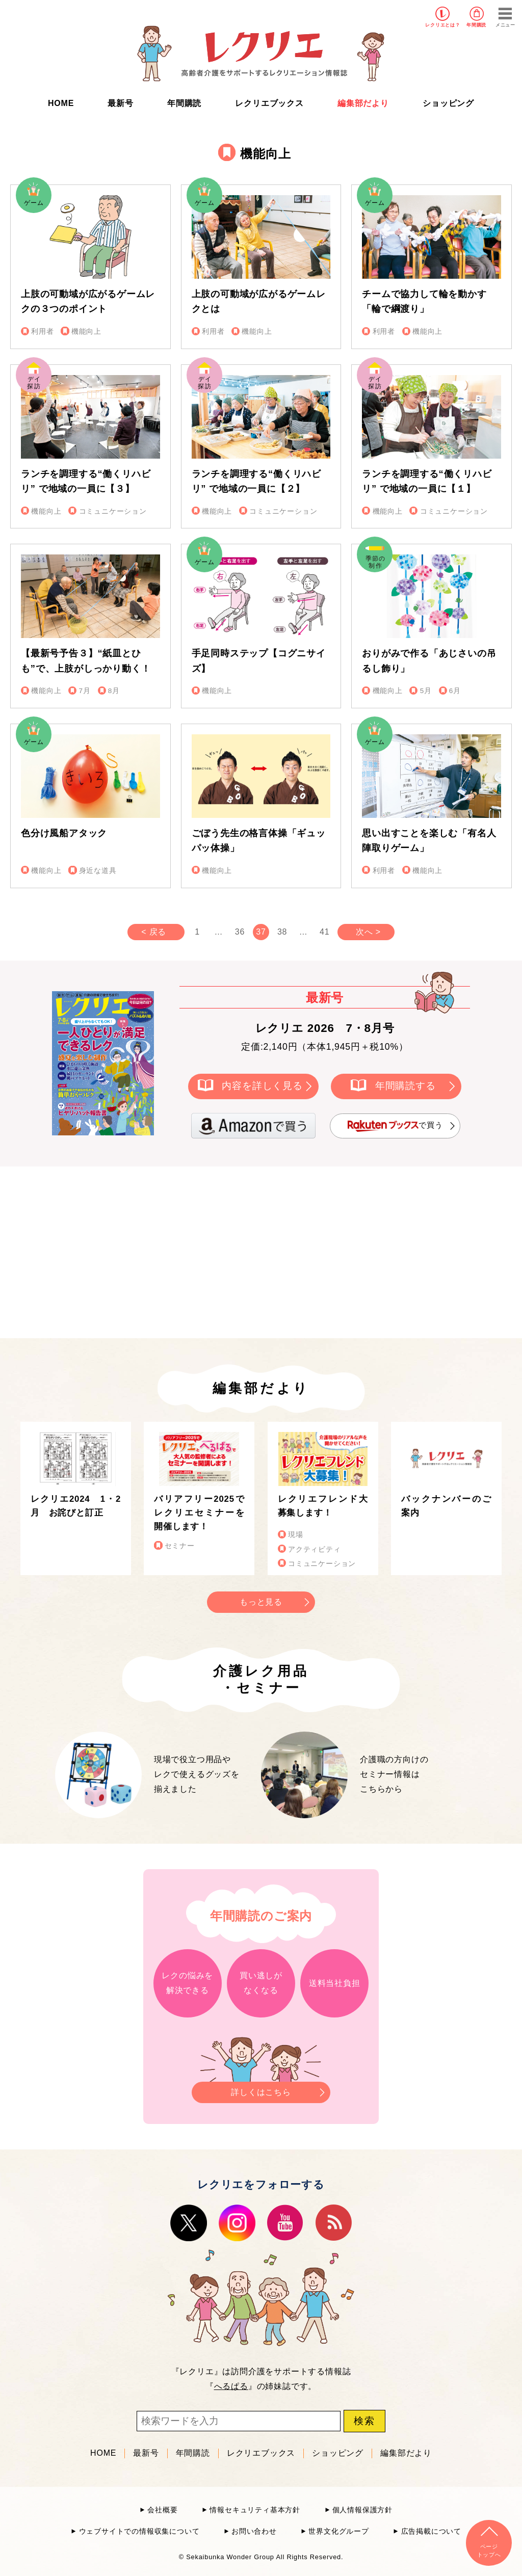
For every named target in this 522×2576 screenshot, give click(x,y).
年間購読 (476, 25)
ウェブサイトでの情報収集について (139, 2531)
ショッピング (448, 103)
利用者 (42, 331)
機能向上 (86, 331)
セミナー (180, 1546)
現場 (295, 1534)
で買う (395, 1126)
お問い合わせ (254, 2531)
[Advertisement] (174, 1250)
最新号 (120, 103)
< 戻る (153, 931)
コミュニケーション (113, 511)
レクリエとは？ (442, 25)
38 (282, 931)
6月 (455, 691)
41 (324, 931)
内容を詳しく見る (262, 1085)
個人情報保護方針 (362, 2510)
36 (240, 931)
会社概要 (162, 2510)
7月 (85, 691)
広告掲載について (431, 2531)
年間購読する (405, 1085)
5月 (426, 691)
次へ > (368, 931)
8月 (114, 691)
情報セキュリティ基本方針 (255, 2510)
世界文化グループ (338, 2531)
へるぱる (231, 2386)
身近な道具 (98, 870)
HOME (61, 103)
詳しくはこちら (261, 2089)
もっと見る (261, 1602)
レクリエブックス (269, 103)
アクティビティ (314, 1549)
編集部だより (363, 103)
